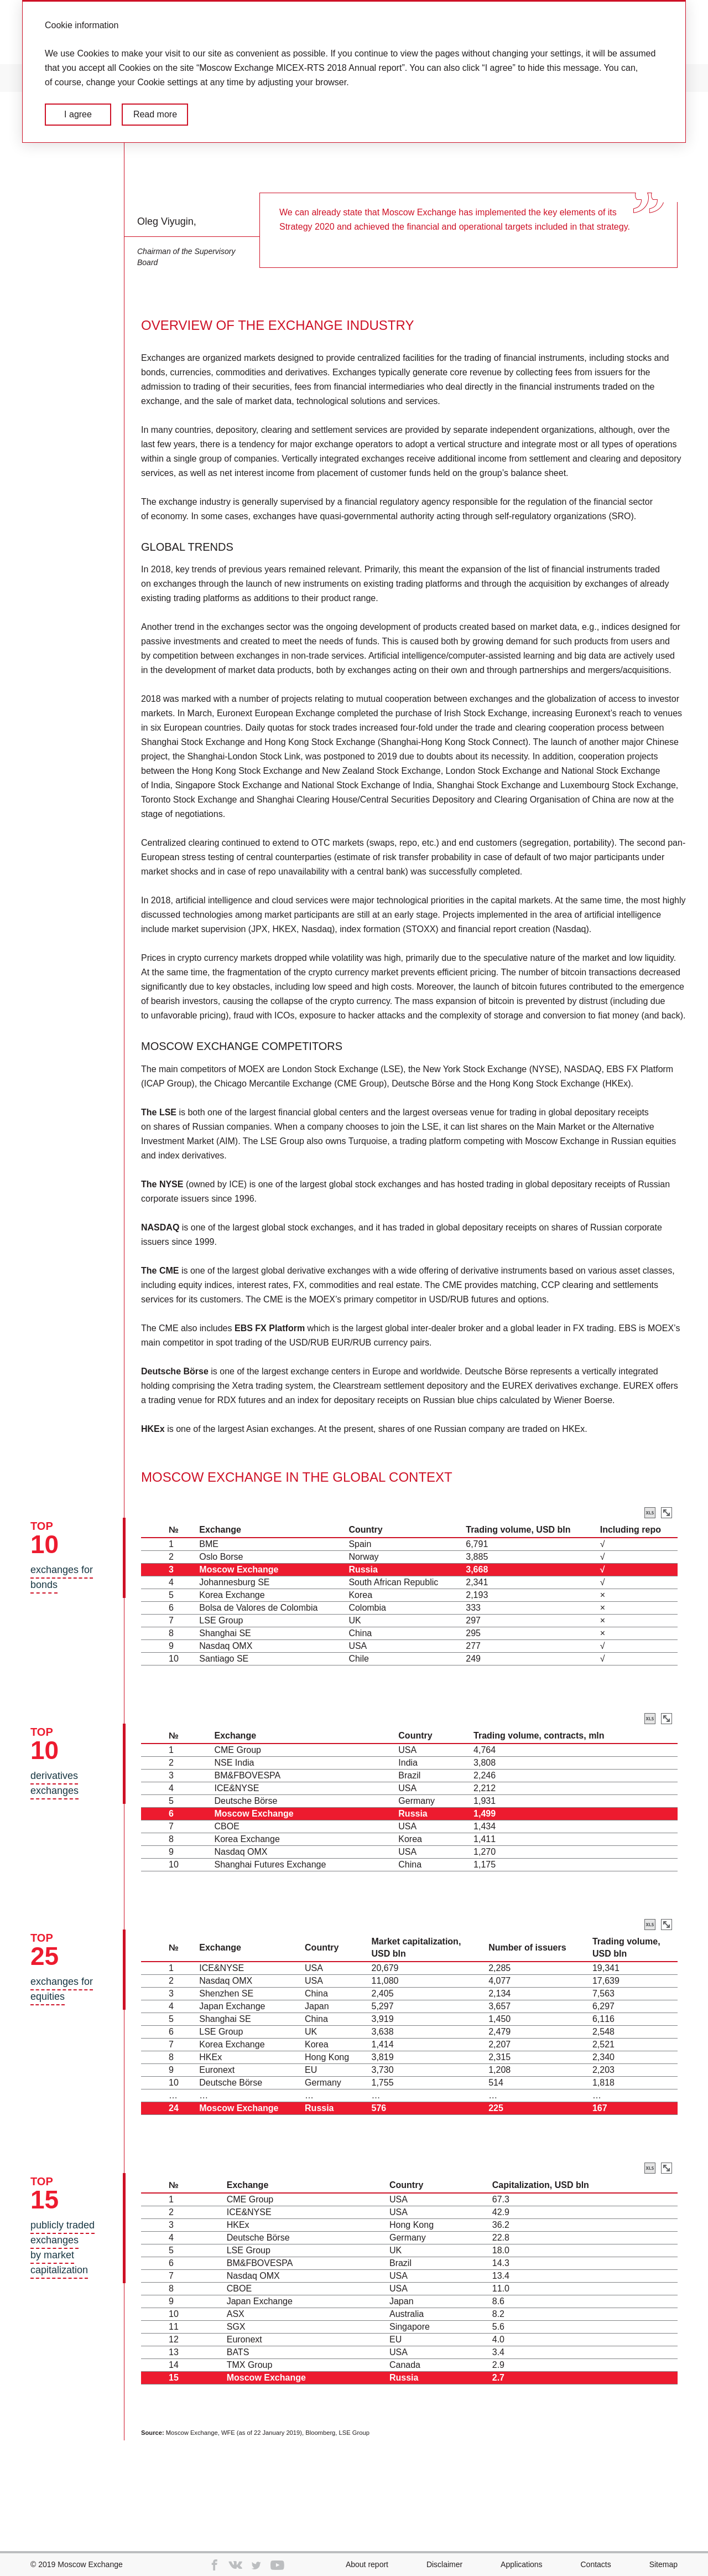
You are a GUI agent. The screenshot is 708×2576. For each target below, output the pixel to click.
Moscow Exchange (90, 2564)
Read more (155, 114)
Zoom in (666, 1512)
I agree (78, 114)
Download (649, 1512)
